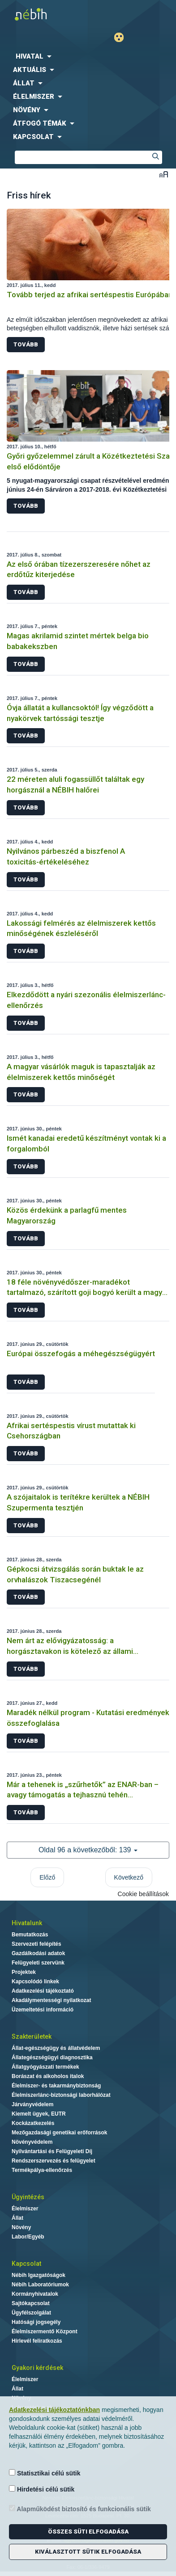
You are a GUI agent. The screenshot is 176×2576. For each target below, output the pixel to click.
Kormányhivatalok (35, 2294)
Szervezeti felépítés (36, 1944)
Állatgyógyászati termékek (45, 2067)
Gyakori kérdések (37, 2367)
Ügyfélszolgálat (31, 2313)
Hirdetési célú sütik (41, 2489)
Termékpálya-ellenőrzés (42, 2170)
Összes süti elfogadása (88, 2531)
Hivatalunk (27, 1923)
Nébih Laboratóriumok (40, 2284)
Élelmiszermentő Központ (44, 2331)
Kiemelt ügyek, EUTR (39, 2114)
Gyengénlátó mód (122, 37)
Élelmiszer (25, 2208)
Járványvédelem (32, 2104)
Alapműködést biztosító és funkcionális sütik (80, 2509)
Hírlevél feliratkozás (37, 2341)
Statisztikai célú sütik (45, 2473)
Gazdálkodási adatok (38, 1953)
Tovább (25, 344)
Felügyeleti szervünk (38, 1963)
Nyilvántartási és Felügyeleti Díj (52, 2151)
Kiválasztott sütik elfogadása (88, 2551)
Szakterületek (32, 2036)
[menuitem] (88, 56)
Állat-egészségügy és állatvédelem (56, 2048)
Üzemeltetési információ (42, 2010)
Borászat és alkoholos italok (48, 2076)
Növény (21, 2227)
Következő (128, 1877)
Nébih (44, 14)
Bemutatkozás (30, 1934)
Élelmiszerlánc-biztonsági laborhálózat (61, 2095)
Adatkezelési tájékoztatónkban (54, 2409)
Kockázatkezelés (33, 2123)
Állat (17, 2218)
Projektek (24, 1972)
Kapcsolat (26, 2263)
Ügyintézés (28, 2197)
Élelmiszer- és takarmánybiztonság (56, 2086)
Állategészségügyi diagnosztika (52, 2057)
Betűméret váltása (163, 174)
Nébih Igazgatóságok (38, 2275)
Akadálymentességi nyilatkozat (51, 2000)
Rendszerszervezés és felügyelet (53, 2161)
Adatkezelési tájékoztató (43, 1991)
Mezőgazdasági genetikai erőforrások (59, 2132)
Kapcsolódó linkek (35, 1981)
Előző (47, 1877)
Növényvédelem (32, 2142)
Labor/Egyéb (28, 2237)
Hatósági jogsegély (36, 2322)
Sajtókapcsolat (31, 2303)
